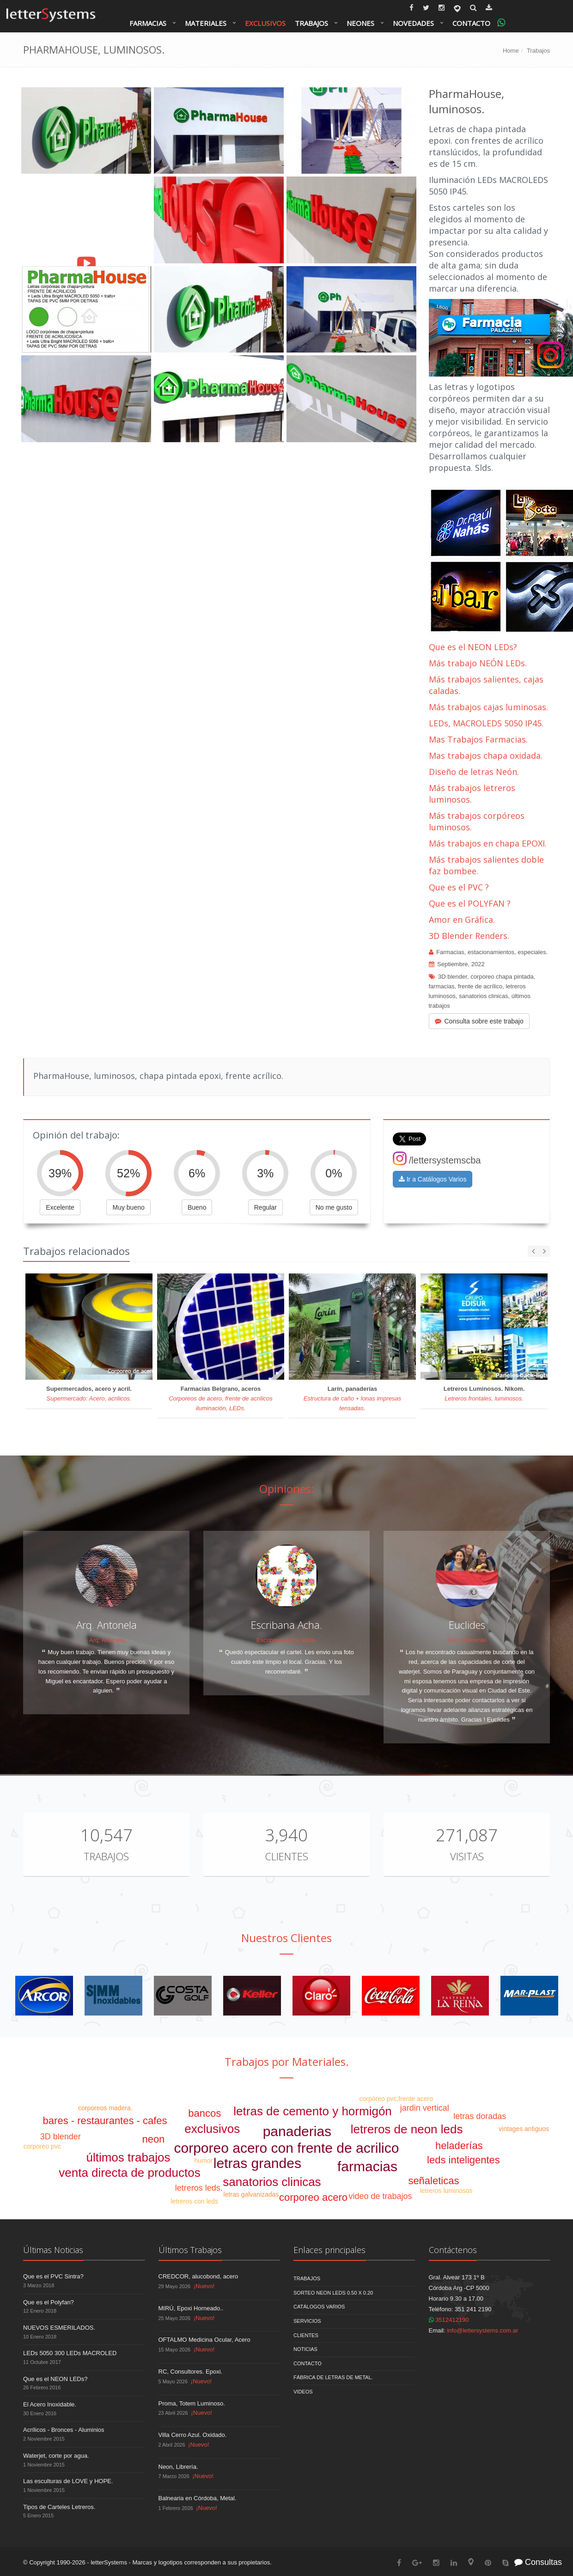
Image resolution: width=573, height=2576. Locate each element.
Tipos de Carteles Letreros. (59, 2506)
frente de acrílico (480, 986)
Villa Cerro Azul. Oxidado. (192, 2434)
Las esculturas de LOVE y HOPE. (68, 2481)
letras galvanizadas (251, 2194)
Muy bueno (128, 1207)
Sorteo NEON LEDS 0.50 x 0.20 (333, 2293)
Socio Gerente (466, 1640)
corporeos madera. (105, 2108)
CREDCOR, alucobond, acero (198, 2276)
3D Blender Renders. (469, 935)
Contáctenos (453, 2249)
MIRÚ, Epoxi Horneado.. (191, 2308)
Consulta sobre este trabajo (479, 1021)
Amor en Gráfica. (462, 919)
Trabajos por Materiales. (287, 2061)
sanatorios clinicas (483, 996)
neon (153, 2139)
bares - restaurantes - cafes (105, 2120)
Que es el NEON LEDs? (473, 646)
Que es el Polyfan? (48, 2302)
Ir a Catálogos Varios (433, 1179)
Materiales (205, 23)
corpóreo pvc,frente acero (396, 2098)
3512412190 (449, 2319)
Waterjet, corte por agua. (56, 2455)
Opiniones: (286, 1488)
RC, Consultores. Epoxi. (190, 2371)
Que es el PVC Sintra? (53, 2276)
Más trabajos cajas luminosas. (488, 707)
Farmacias (147, 23)
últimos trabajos (128, 2157)
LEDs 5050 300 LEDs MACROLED (69, 2353)
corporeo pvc (42, 2146)
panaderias (297, 2131)
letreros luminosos (446, 2190)
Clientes (286, 1856)
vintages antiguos (524, 2128)
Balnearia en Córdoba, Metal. (197, 2498)
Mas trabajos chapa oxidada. (486, 755)
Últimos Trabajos (190, 2249)
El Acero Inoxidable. (49, 2404)
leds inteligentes (463, 2160)
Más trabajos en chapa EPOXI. (488, 843)
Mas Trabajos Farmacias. (478, 739)
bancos (204, 2113)
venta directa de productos (129, 2173)
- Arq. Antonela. (106, 1640)
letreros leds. (199, 2187)
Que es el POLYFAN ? (470, 903)
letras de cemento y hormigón (312, 2111)
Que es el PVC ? (459, 887)
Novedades (413, 23)
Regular (265, 1207)
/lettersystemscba (437, 1160)
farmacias (442, 986)
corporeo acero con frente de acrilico (286, 2148)
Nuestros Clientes (286, 1937)
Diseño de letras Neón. (475, 771)
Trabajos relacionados (76, 1251)
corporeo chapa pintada (502, 976)
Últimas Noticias (53, 2249)
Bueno (197, 1207)
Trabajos (311, 23)
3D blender (452, 976)
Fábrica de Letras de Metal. (333, 2377)
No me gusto (334, 1207)
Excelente (60, 1207)
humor (203, 2160)
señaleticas (433, 2180)
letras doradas (479, 2116)
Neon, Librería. (178, 2466)
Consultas (538, 2562)
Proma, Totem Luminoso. (191, 2403)
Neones (360, 23)
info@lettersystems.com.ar (482, 2330)
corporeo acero (313, 2197)
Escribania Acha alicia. (286, 1640)
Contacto (471, 23)
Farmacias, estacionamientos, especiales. (492, 952)
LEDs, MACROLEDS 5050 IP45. (486, 723)
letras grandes (257, 2163)
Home (511, 50)
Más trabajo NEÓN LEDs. (478, 663)
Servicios (307, 2321)
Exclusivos (265, 23)
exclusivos (212, 2129)
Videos (303, 2391)
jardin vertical (424, 2108)
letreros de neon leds (407, 2129)
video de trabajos (380, 2196)
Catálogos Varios (319, 2306)
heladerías (459, 2145)
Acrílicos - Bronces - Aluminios (63, 2429)
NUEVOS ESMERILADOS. (59, 2327)
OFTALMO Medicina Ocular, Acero (204, 2339)
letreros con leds (194, 2201)
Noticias (305, 2349)
